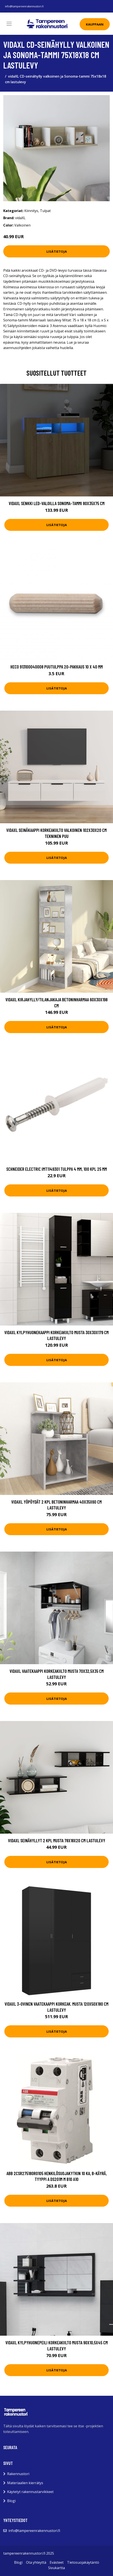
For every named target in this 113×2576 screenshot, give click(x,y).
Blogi (11, 2500)
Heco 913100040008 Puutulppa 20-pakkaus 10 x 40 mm (56, 666)
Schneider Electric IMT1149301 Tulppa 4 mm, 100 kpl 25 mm (56, 1169)
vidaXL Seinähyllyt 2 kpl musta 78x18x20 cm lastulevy (56, 1840)
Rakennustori (18, 2473)
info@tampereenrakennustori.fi (24, 6)
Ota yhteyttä (36, 2562)
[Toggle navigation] (9, 24)
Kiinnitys (31, 210)
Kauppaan (94, 24)
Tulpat (45, 210)
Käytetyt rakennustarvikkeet (30, 2491)
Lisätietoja (56, 251)
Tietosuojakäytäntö (83, 2562)
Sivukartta (56, 2567)
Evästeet (57, 2562)
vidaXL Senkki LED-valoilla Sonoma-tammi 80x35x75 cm (57, 503)
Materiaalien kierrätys (25, 2482)
